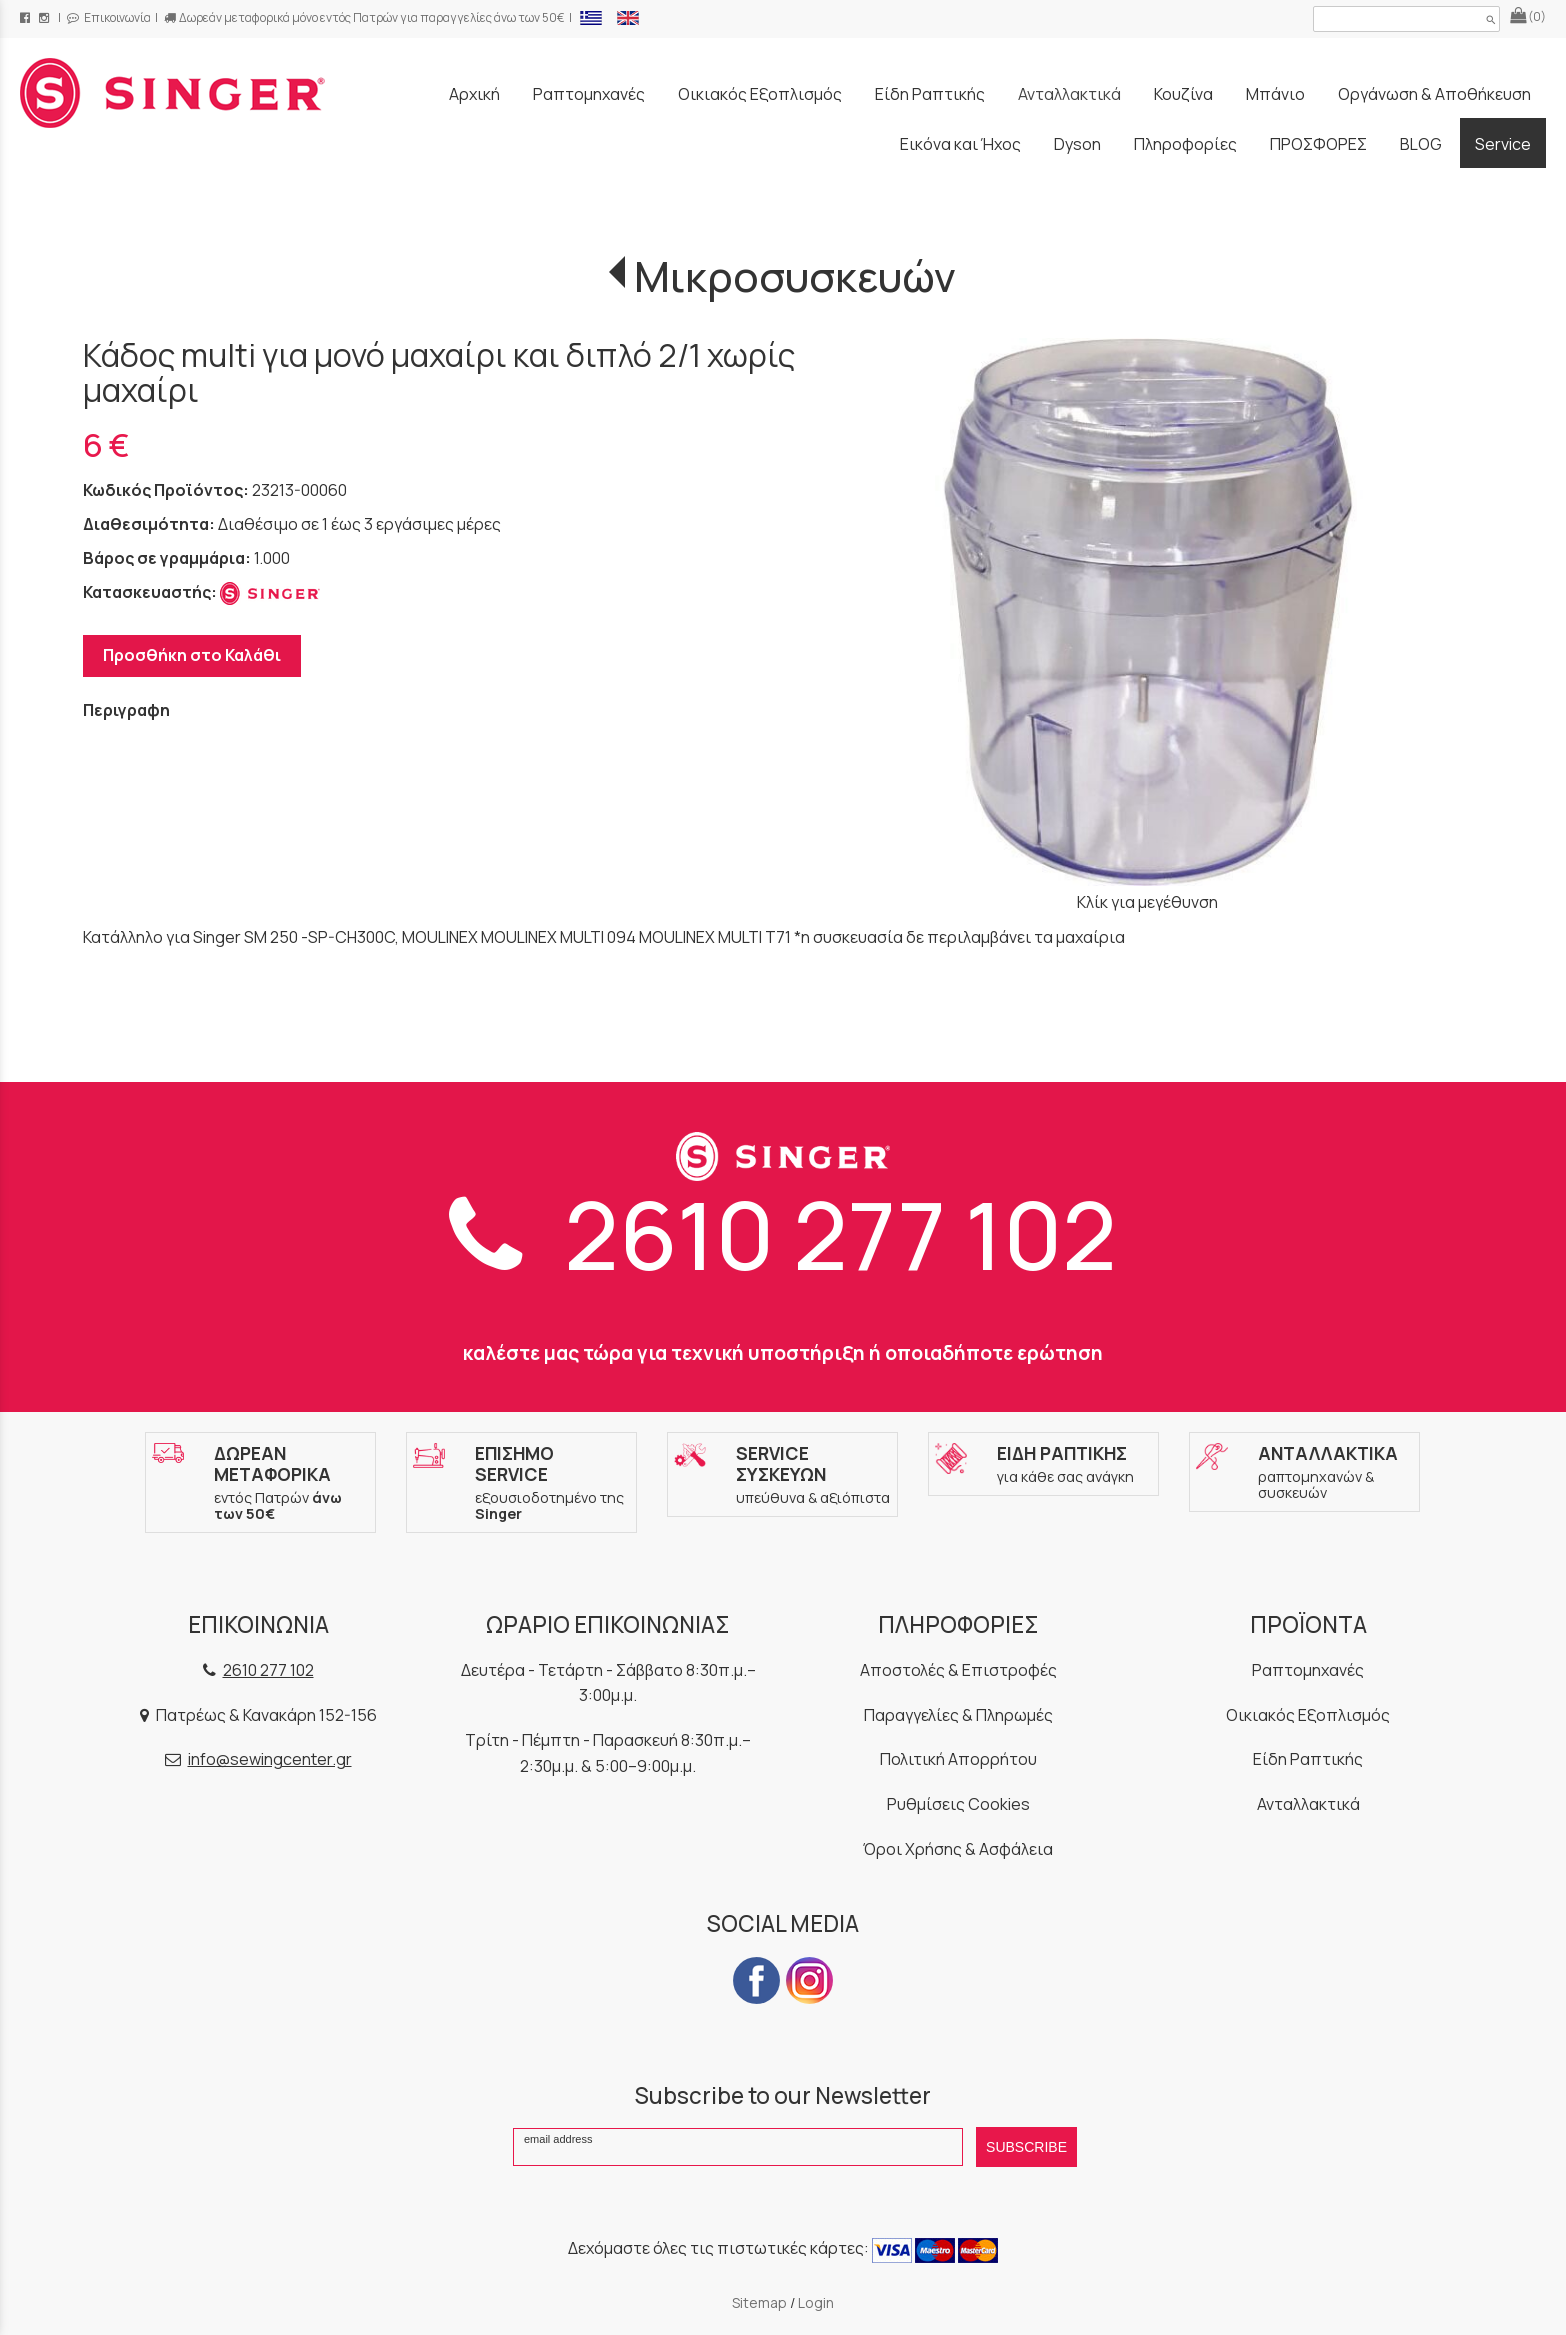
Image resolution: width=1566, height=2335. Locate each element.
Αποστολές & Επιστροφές (958, 1670)
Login (816, 2302)
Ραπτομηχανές (1308, 1670)
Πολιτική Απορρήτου (958, 1759)
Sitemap (759, 2302)
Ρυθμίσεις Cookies (958, 1804)
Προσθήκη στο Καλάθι (192, 655)
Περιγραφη (126, 710)
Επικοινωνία (109, 17)
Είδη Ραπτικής (1308, 1759)
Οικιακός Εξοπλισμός (1308, 1715)
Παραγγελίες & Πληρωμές (958, 1715)
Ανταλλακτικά (1308, 1804)
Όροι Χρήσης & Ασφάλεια (958, 1849)
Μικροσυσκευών (795, 276)
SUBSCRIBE (1026, 2147)
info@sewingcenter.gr (270, 1759)
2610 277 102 (783, 1234)
